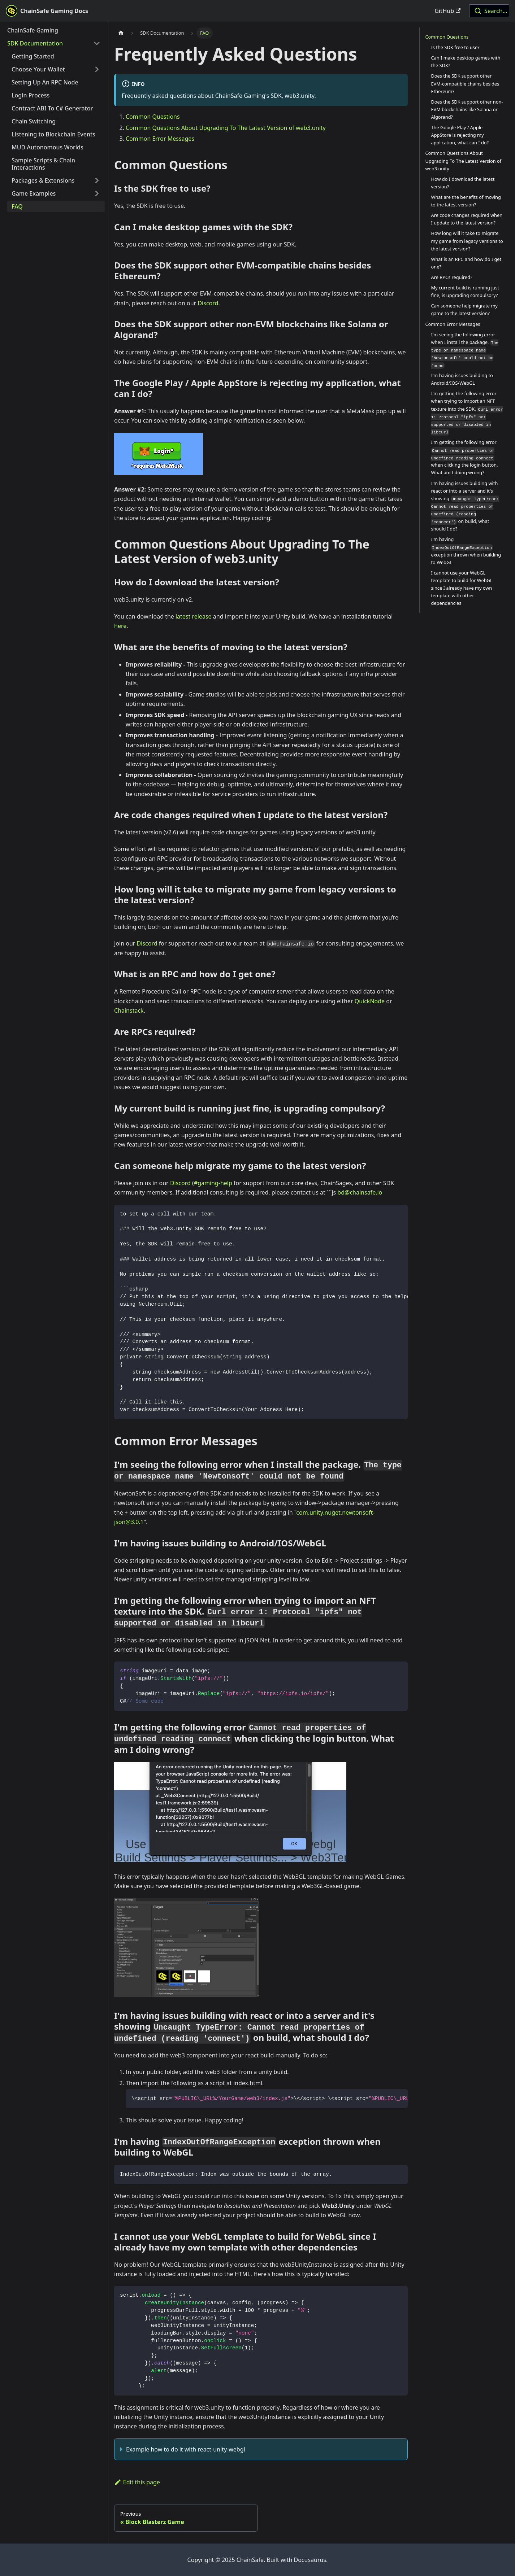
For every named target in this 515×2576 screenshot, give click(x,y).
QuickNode (370, 1001)
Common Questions (153, 117)
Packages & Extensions (43, 180)
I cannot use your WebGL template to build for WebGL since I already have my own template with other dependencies (462, 587)
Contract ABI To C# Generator (52, 108)
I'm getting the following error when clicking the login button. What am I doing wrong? (464, 457)
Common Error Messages (160, 139)
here (120, 626)
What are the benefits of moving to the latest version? (466, 201)
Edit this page (137, 2482)
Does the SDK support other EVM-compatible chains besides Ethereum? (465, 83)
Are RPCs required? (451, 277)
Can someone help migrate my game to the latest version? (464, 309)
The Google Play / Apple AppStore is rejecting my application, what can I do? (460, 135)
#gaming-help (213, 1183)
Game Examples (34, 193)
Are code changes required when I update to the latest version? (467, 219)
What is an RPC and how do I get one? (466, 263)
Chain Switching (34, 121)
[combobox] (489, 10)
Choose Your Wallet (38, 69)
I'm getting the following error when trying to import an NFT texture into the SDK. (467, 412)
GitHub (447, 11)
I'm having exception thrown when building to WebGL (466, 550)
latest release (194, 616)
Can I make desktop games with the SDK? (466, 61)
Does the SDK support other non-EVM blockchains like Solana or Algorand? (467, 109)
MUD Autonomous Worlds (47, 147)
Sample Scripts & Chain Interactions (43, 163)
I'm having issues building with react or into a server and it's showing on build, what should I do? (465, 506)
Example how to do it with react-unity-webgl (185, 2449)
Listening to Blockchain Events (53, 134)
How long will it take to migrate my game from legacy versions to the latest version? (467, 241)
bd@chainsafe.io (359, 1192)
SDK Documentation (35, 43)
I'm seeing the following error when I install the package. (465, 350)
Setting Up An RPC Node (45, 82)
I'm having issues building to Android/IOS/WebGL (462, 379)
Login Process (30, 95)
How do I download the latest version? (463, 183)
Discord (208, 303)
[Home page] (121, 33)
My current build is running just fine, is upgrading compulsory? (465, 291)
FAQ (17, 206)
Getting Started (33, 56)
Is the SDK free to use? (455, 47)
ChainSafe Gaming (32, 30)
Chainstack (129, 1010)
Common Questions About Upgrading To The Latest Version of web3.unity (226, 128)
